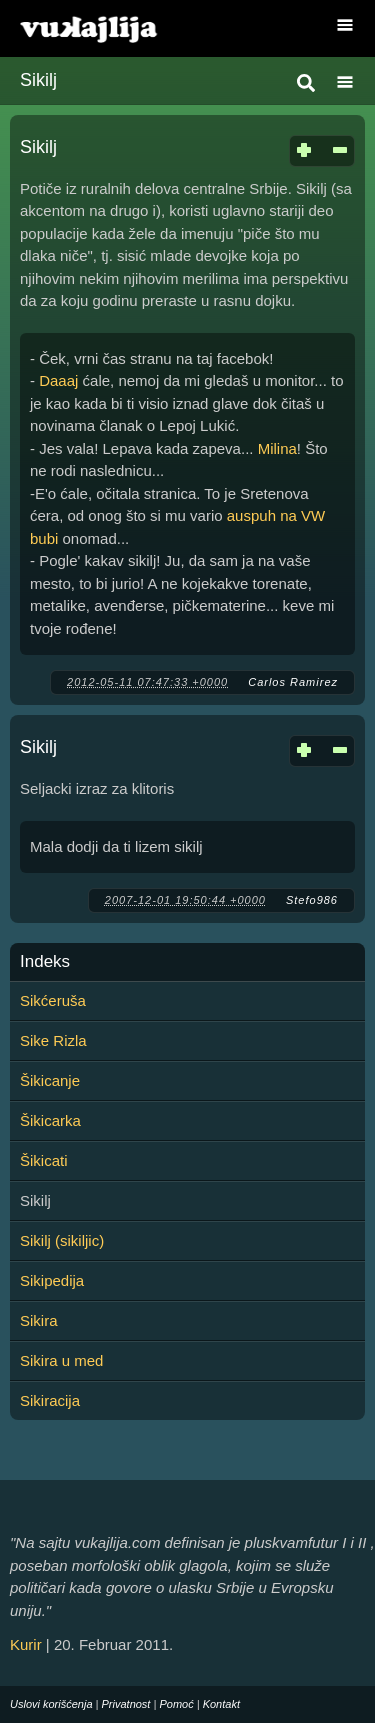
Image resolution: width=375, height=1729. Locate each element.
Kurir (26, 1644)
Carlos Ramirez (293, 682)
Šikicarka (50, 1120)
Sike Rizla (53, 1040)
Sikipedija (52, 1280)
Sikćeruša (53, 1000)
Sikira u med (61, 1360)
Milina (277, 448)
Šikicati (44, 1160)
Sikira (39, 1320)
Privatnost (126, 1704)
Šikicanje (50, 1080)
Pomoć (176, 1704)
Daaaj (58, 380)
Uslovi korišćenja (51, 1704)
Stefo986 (312, 900)
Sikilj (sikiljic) (62, 1240)
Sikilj (38, 147)
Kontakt (221, 1704)
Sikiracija (50, 1400)
